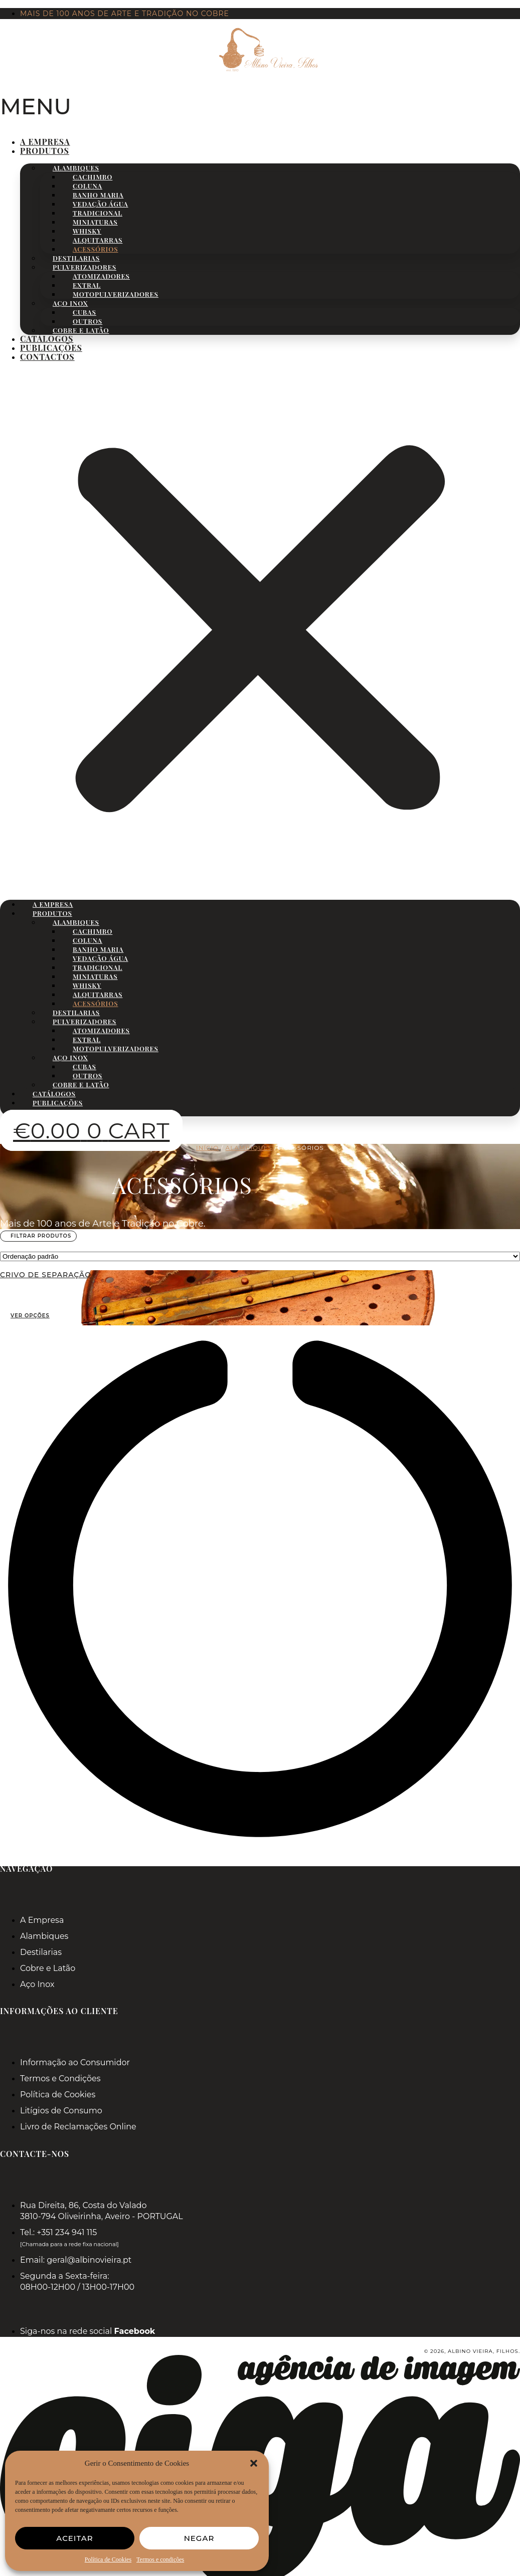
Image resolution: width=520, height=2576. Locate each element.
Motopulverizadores (115, 294)
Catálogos (46, 338)
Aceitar (74, 2538)
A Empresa (45, 141)
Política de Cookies (108, 2559)
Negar (199, 2538)
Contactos (47, 356)
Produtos (44, 150)
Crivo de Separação (45, 1274)
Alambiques (249, 1147)
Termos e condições (160, 2559)
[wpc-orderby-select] (260, 1256)
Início (207, 1147)
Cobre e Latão (81, 330)
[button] (254, 2463)
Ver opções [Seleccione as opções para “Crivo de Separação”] (30, 1315)
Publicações (51, 347)
